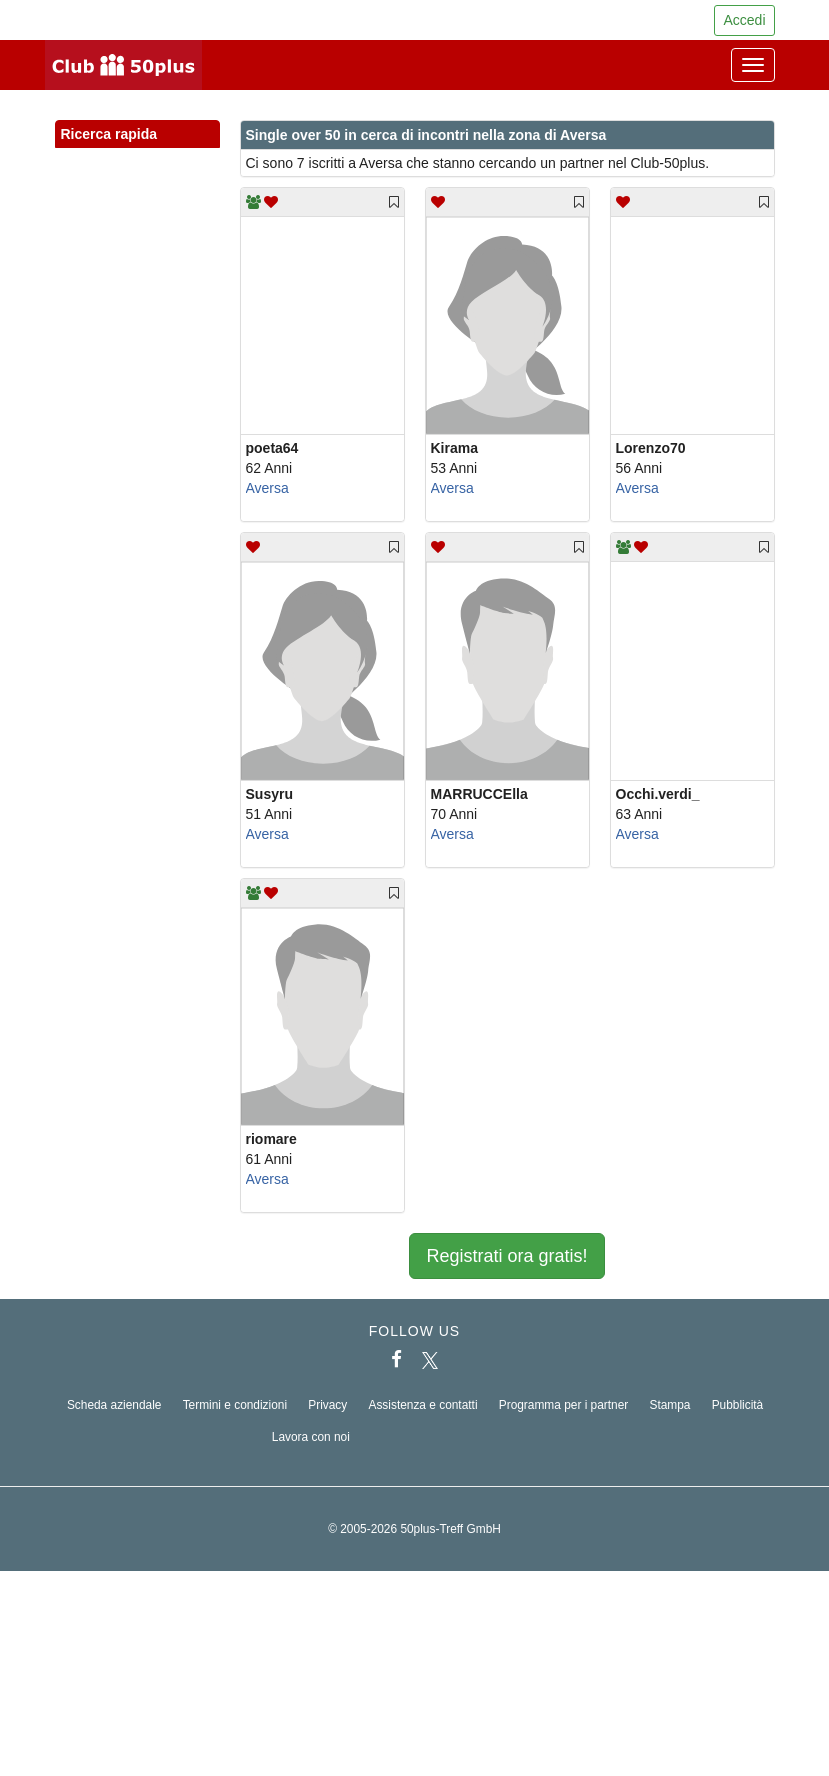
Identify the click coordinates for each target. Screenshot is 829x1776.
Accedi (744, 20)
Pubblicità (738, 1405)
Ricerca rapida (137, 135)
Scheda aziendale (114, 1405)
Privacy (327, 1405)
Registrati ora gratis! (506, 1256)
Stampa (669, 1405)
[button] (186, 156)
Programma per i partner (564, 1405)
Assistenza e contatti (422, 1405)
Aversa (267, 488)
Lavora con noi (311, 1437)
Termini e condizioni (235, 1405)
